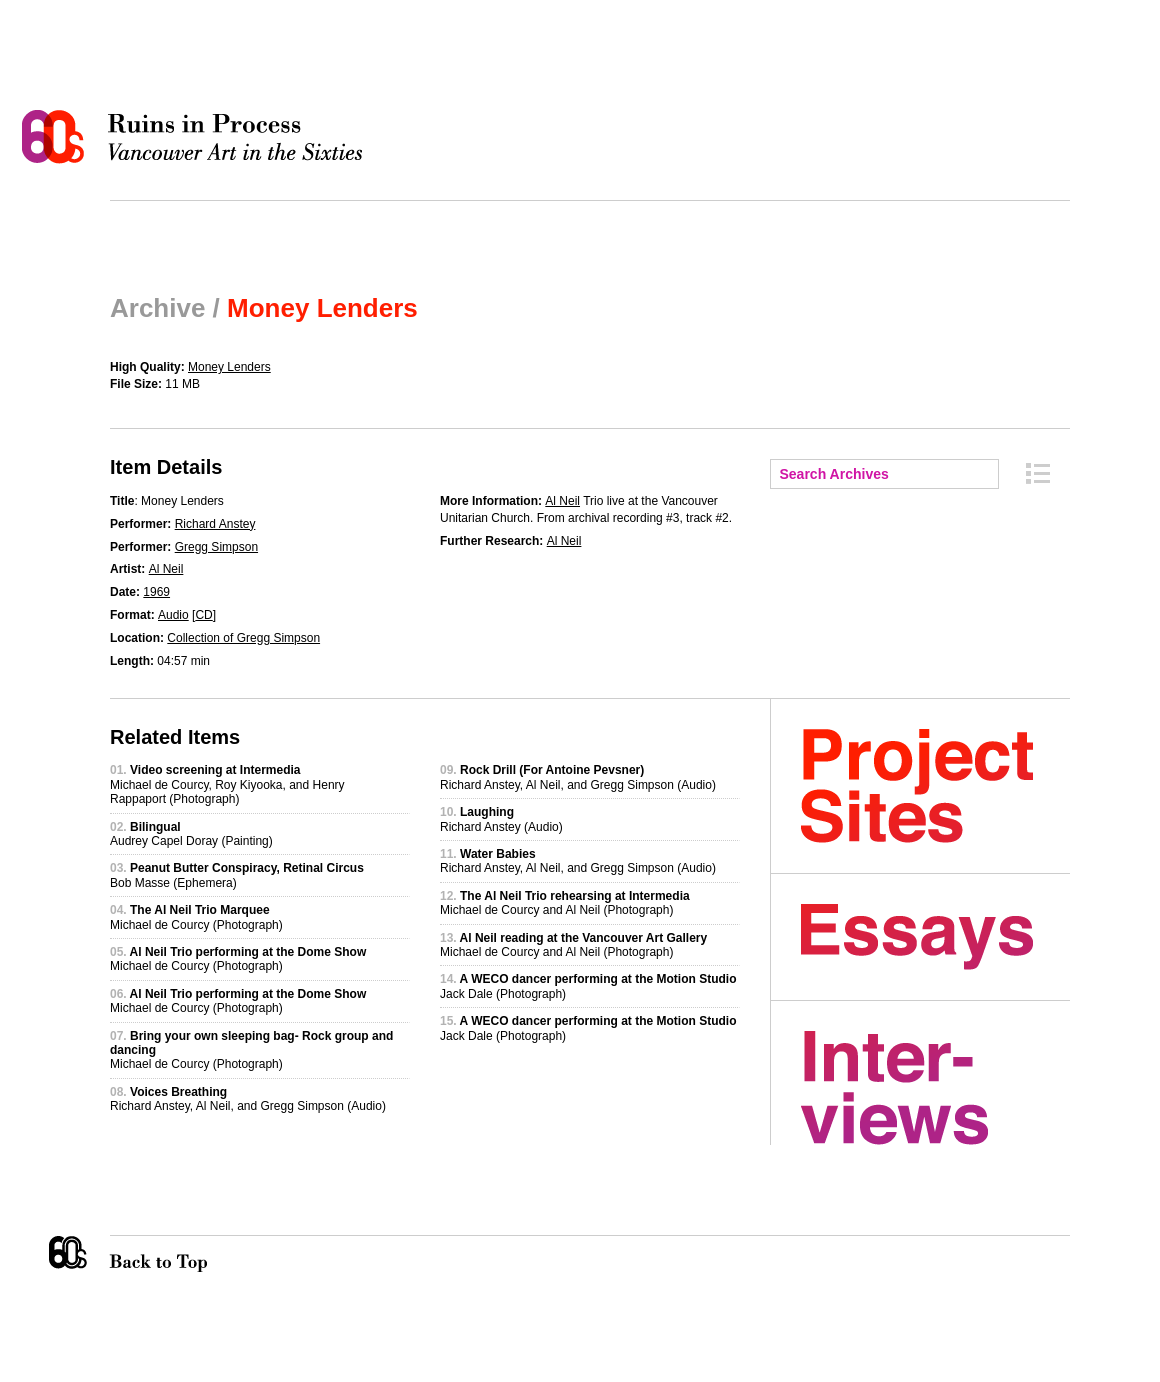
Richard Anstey (215, 524)
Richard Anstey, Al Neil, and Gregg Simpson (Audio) (248, 1099)
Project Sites (935, 786)
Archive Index (1038, 473)
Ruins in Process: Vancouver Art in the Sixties (197, 137)
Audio (173, 615)
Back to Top (199, 1254)
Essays (935, 937)
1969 (156, 592)
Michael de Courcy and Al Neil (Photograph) (565, 903)
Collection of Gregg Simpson (243, 638)
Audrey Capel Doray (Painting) (191, 834)
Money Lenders (229, 367)
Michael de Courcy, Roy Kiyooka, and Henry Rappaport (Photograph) (227, 784)
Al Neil (166, 569)
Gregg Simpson (216, 547)
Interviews (935, 1088)
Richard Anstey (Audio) (501, 819)
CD (203, 615)
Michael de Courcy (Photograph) (196, 917)
